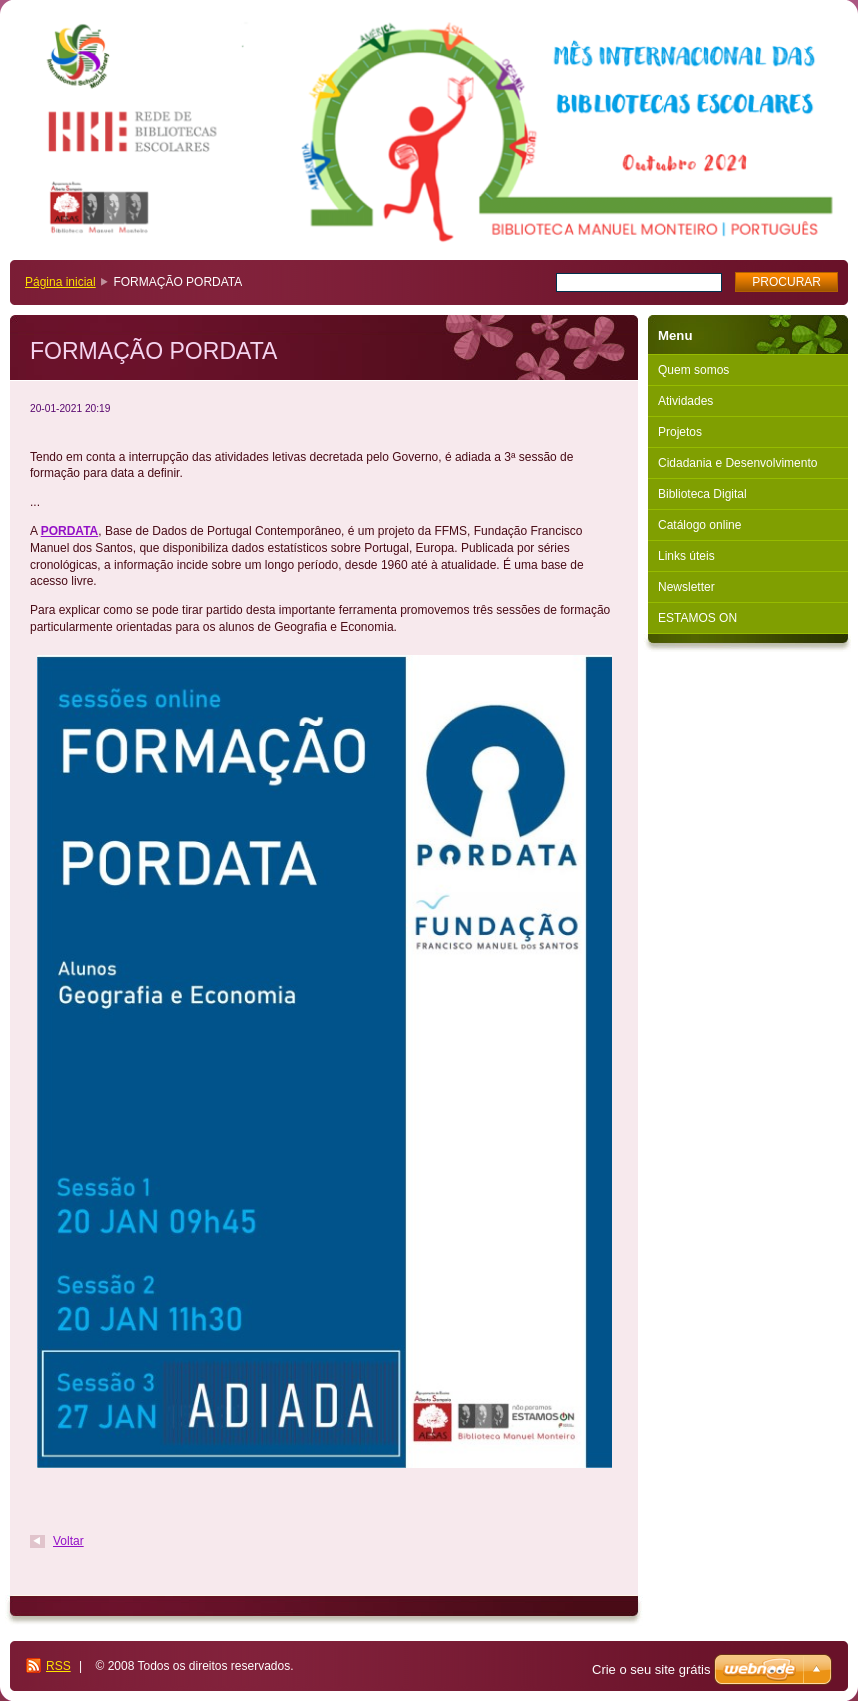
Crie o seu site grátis (651, 1669)
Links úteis (686, 556)
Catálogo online (699, 525)
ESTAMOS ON (697, 618)
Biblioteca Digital (702, 494)
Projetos (680, 432)
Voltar (68, 1541)
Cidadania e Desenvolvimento (737, 463)
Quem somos (693, 370)
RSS (58, 1666)
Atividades (685, 401)
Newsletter (686, 587)
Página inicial (60, 282)
